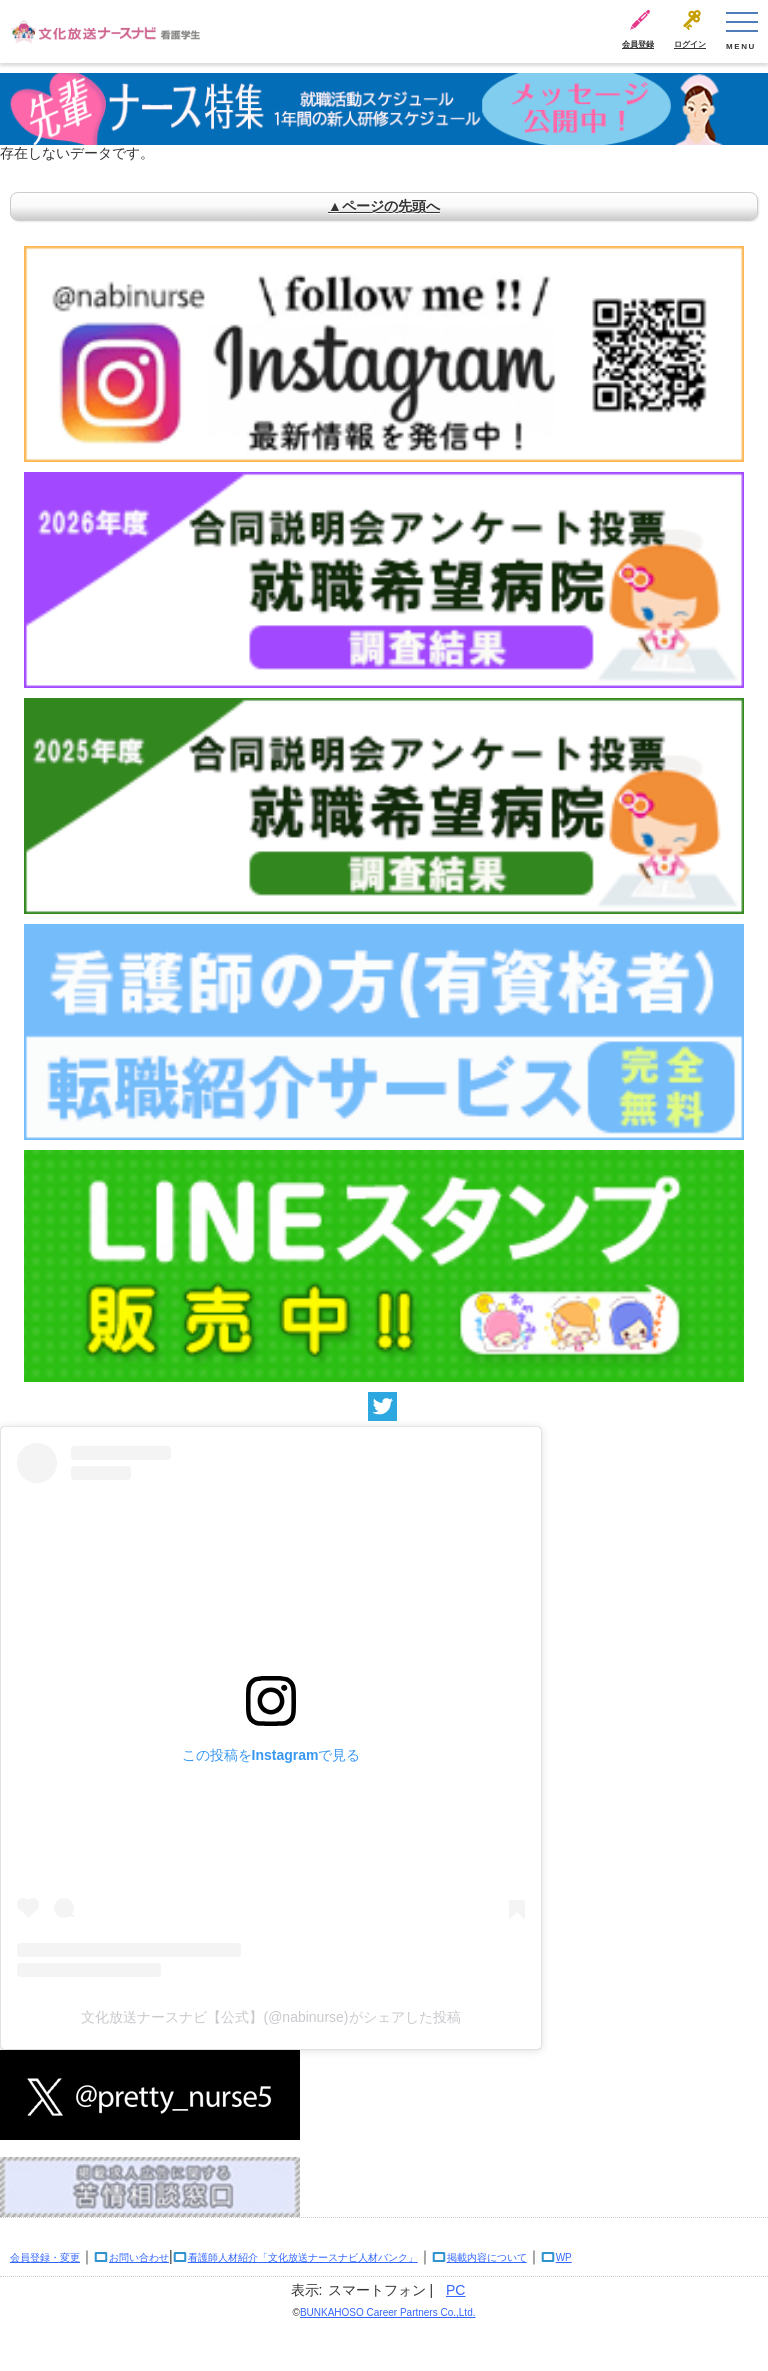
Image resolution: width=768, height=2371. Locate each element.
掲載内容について (487, 2257)
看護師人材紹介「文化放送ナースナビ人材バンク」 (303, 2257)
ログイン (690, 44)
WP (564, 2257)
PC (455, 2290)
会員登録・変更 (45, 2257)
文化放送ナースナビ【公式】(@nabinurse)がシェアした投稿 (270, 2017)
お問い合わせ (139, 2257)
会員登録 (638, 44)
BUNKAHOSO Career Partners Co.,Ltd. (388, 2312)
